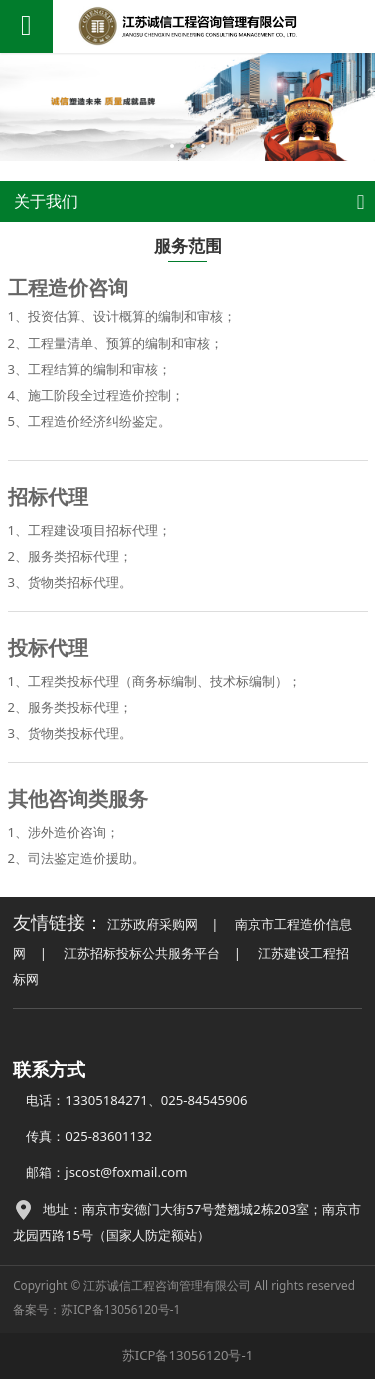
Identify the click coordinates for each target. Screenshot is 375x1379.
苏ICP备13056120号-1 (120, 1309)
